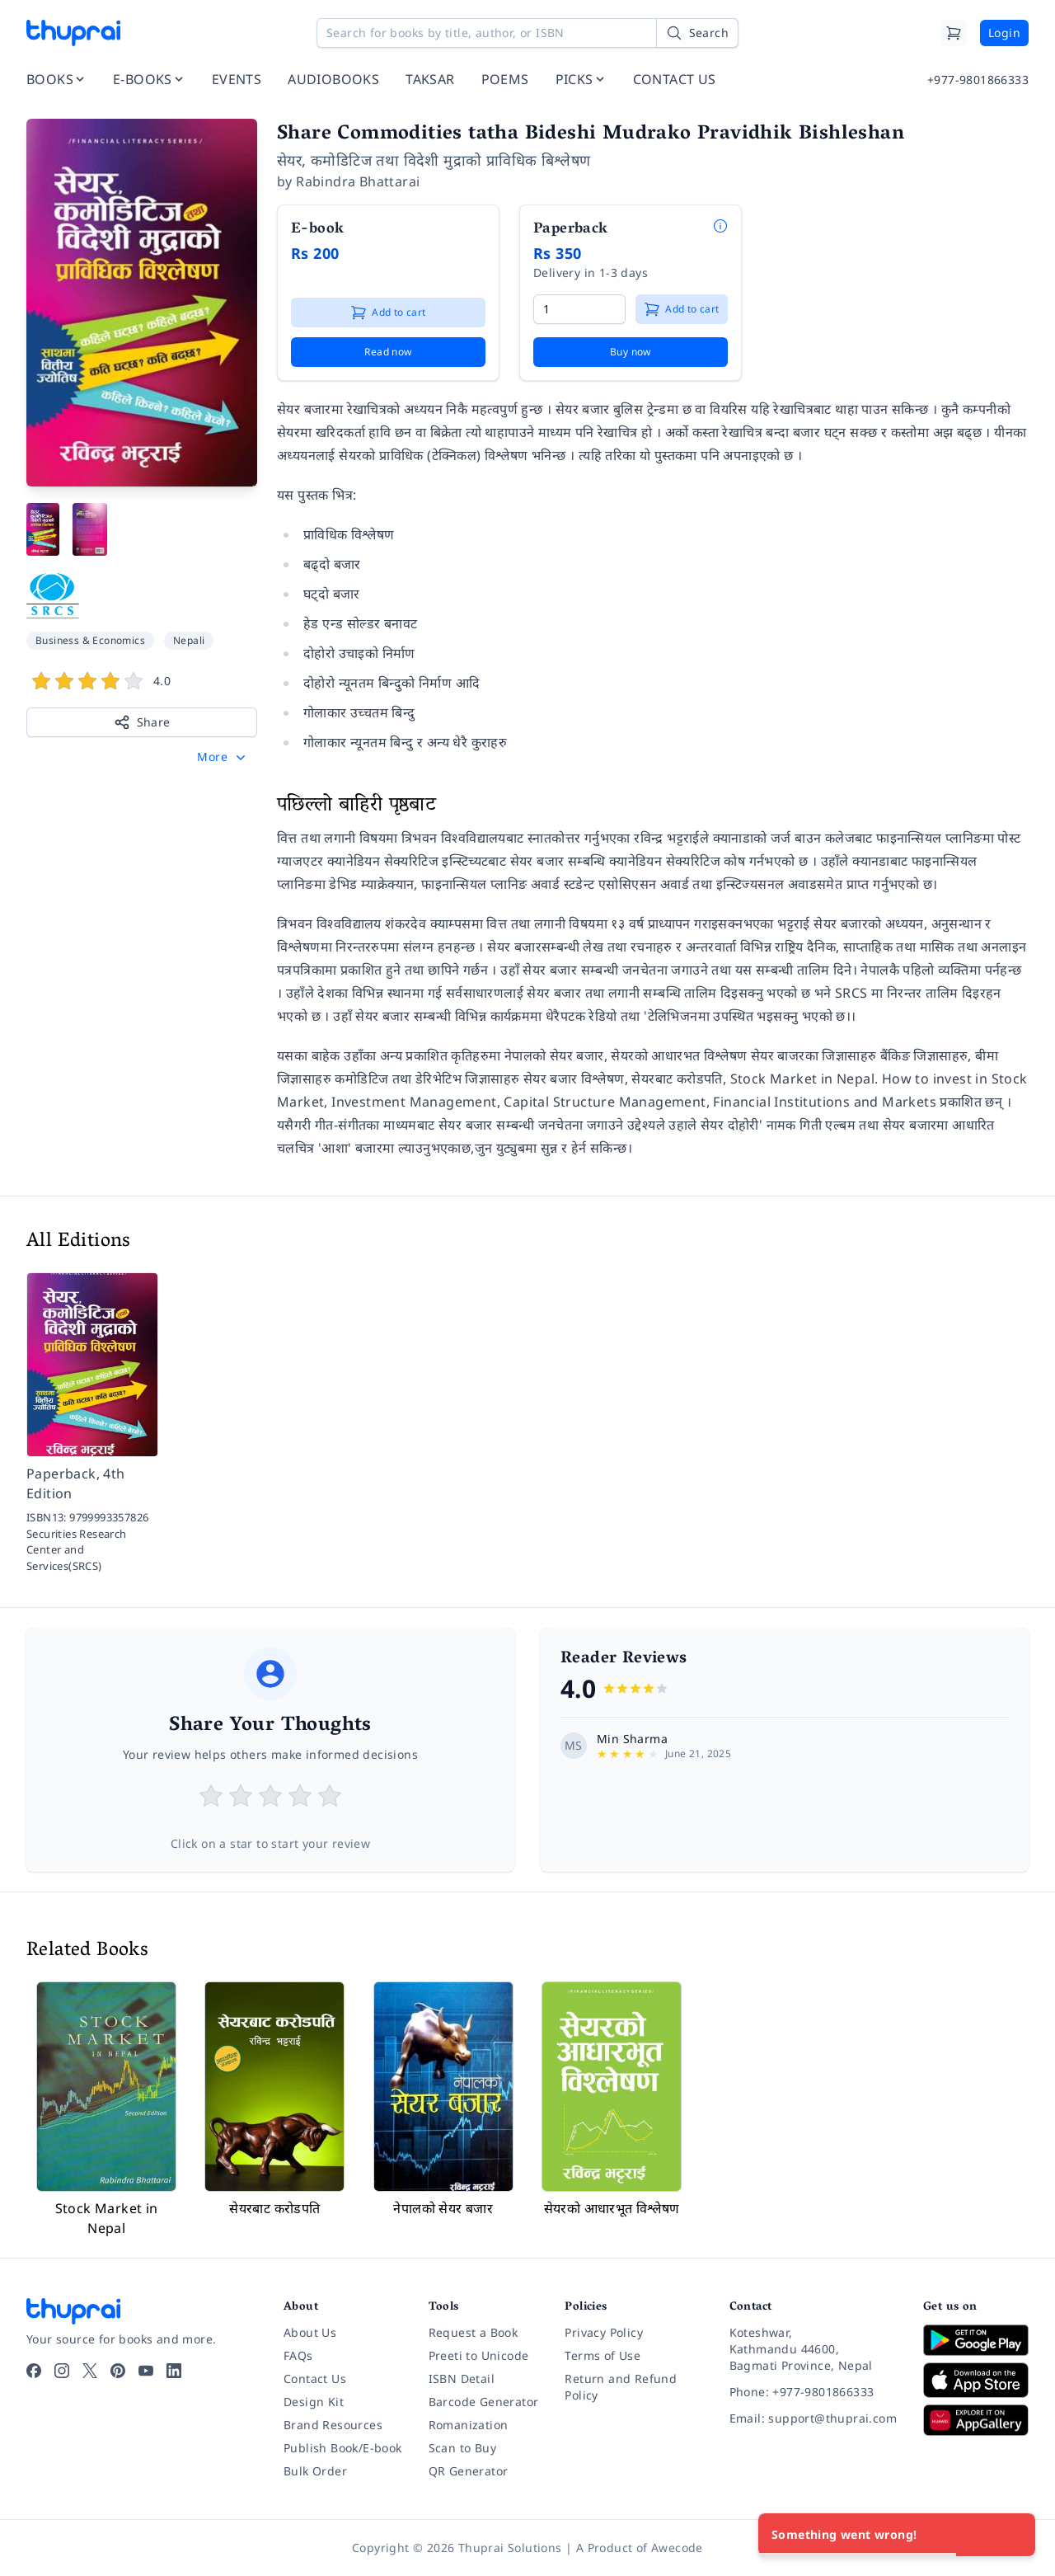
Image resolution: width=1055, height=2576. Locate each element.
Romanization (469, 2425)
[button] (223, 757)
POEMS (505, 79)
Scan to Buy (462, 2448)
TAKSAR (430, 79)
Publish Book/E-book (343, 2448)
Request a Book (473, 2332)
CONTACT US (674, 79)
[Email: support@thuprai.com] (813, 2418)
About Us (310, 2332)
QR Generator (469, 2471)
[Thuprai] (73, 33)
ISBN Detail (462, 2378)
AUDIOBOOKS (333, 79)
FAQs (298, 2355)
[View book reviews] (141, 683)
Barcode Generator (484, 2401)
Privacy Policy (604, 2332)
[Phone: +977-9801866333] (813, 2392)
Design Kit (314, 2401)
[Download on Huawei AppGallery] (976, 2420)
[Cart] (953, 33)
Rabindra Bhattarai (358, 181)
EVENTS (236, 79)
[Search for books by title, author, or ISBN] (527, 33)
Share (142, 722)
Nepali (188, 640)
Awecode (677, 2547)
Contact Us (315, 2378)
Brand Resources (333, 2425)
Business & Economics (90, 640)
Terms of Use (602, 2355)
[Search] (697, 33)
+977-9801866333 (978, 79)
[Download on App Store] (976, 2380)
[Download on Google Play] (976, 2340)
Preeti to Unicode (479, 2355)
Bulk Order (315, 2471)
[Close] (1014, 2535)
